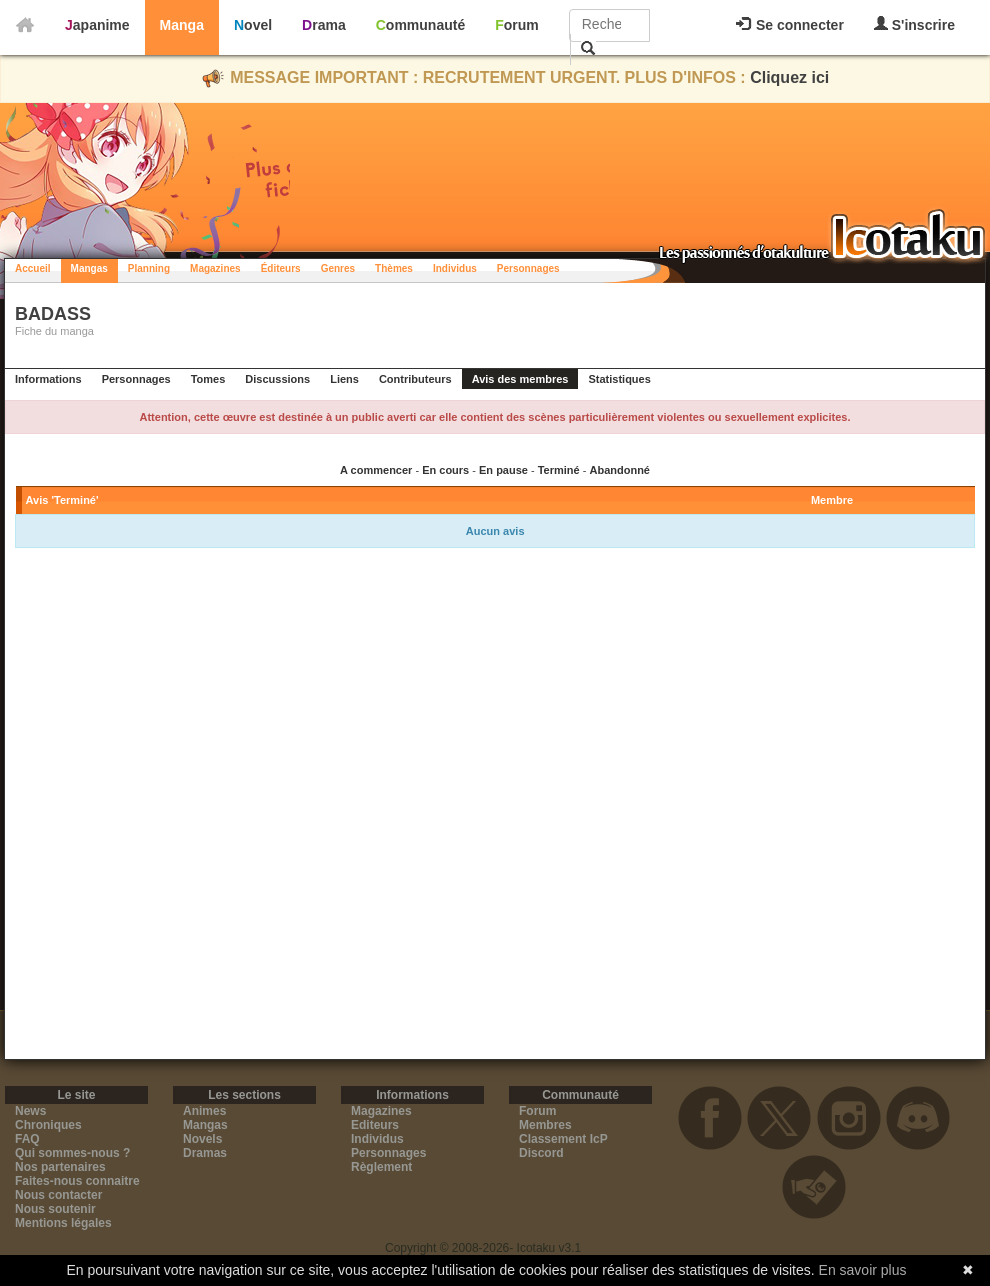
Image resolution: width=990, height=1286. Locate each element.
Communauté (420, 25)
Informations (48, 379)
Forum (517, 25)
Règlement (381, 1167)
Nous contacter (58, 1195)
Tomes (208, 379)
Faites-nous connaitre (77, 1181)
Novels (202, 1139)
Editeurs (375, 1125)
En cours (445, 470)
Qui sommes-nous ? (72, 1153)
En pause (503, 470)
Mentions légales (63, 1223)
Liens (344, 379)
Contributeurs (415, 379)
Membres (545, 1125)
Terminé (559, 470)
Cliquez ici (789, 77)
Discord (541, 1153)
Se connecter (790, 25)
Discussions (277, 379)
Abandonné (619, 470)
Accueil (33, 268)
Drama (324, 25)
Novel (253, 25)
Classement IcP (563, 1139)
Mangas (89, 268)
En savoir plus (863, 1270)
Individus (455, 268)
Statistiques (619, 379)
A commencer (376, 470)
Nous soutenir (55, 1209)
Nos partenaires (60, 1167)
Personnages (528, 268)
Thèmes (394, 268)
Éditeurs (281, 268)
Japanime (97, 25)
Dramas (205, 1153)
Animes (204, 1111)
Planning (149, 268)
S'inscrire (914, 24)
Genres (338, 268)
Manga (182, 25)
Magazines (215, 268)
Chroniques (48, 1125)
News (30, 1111)
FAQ (27, 1139)
